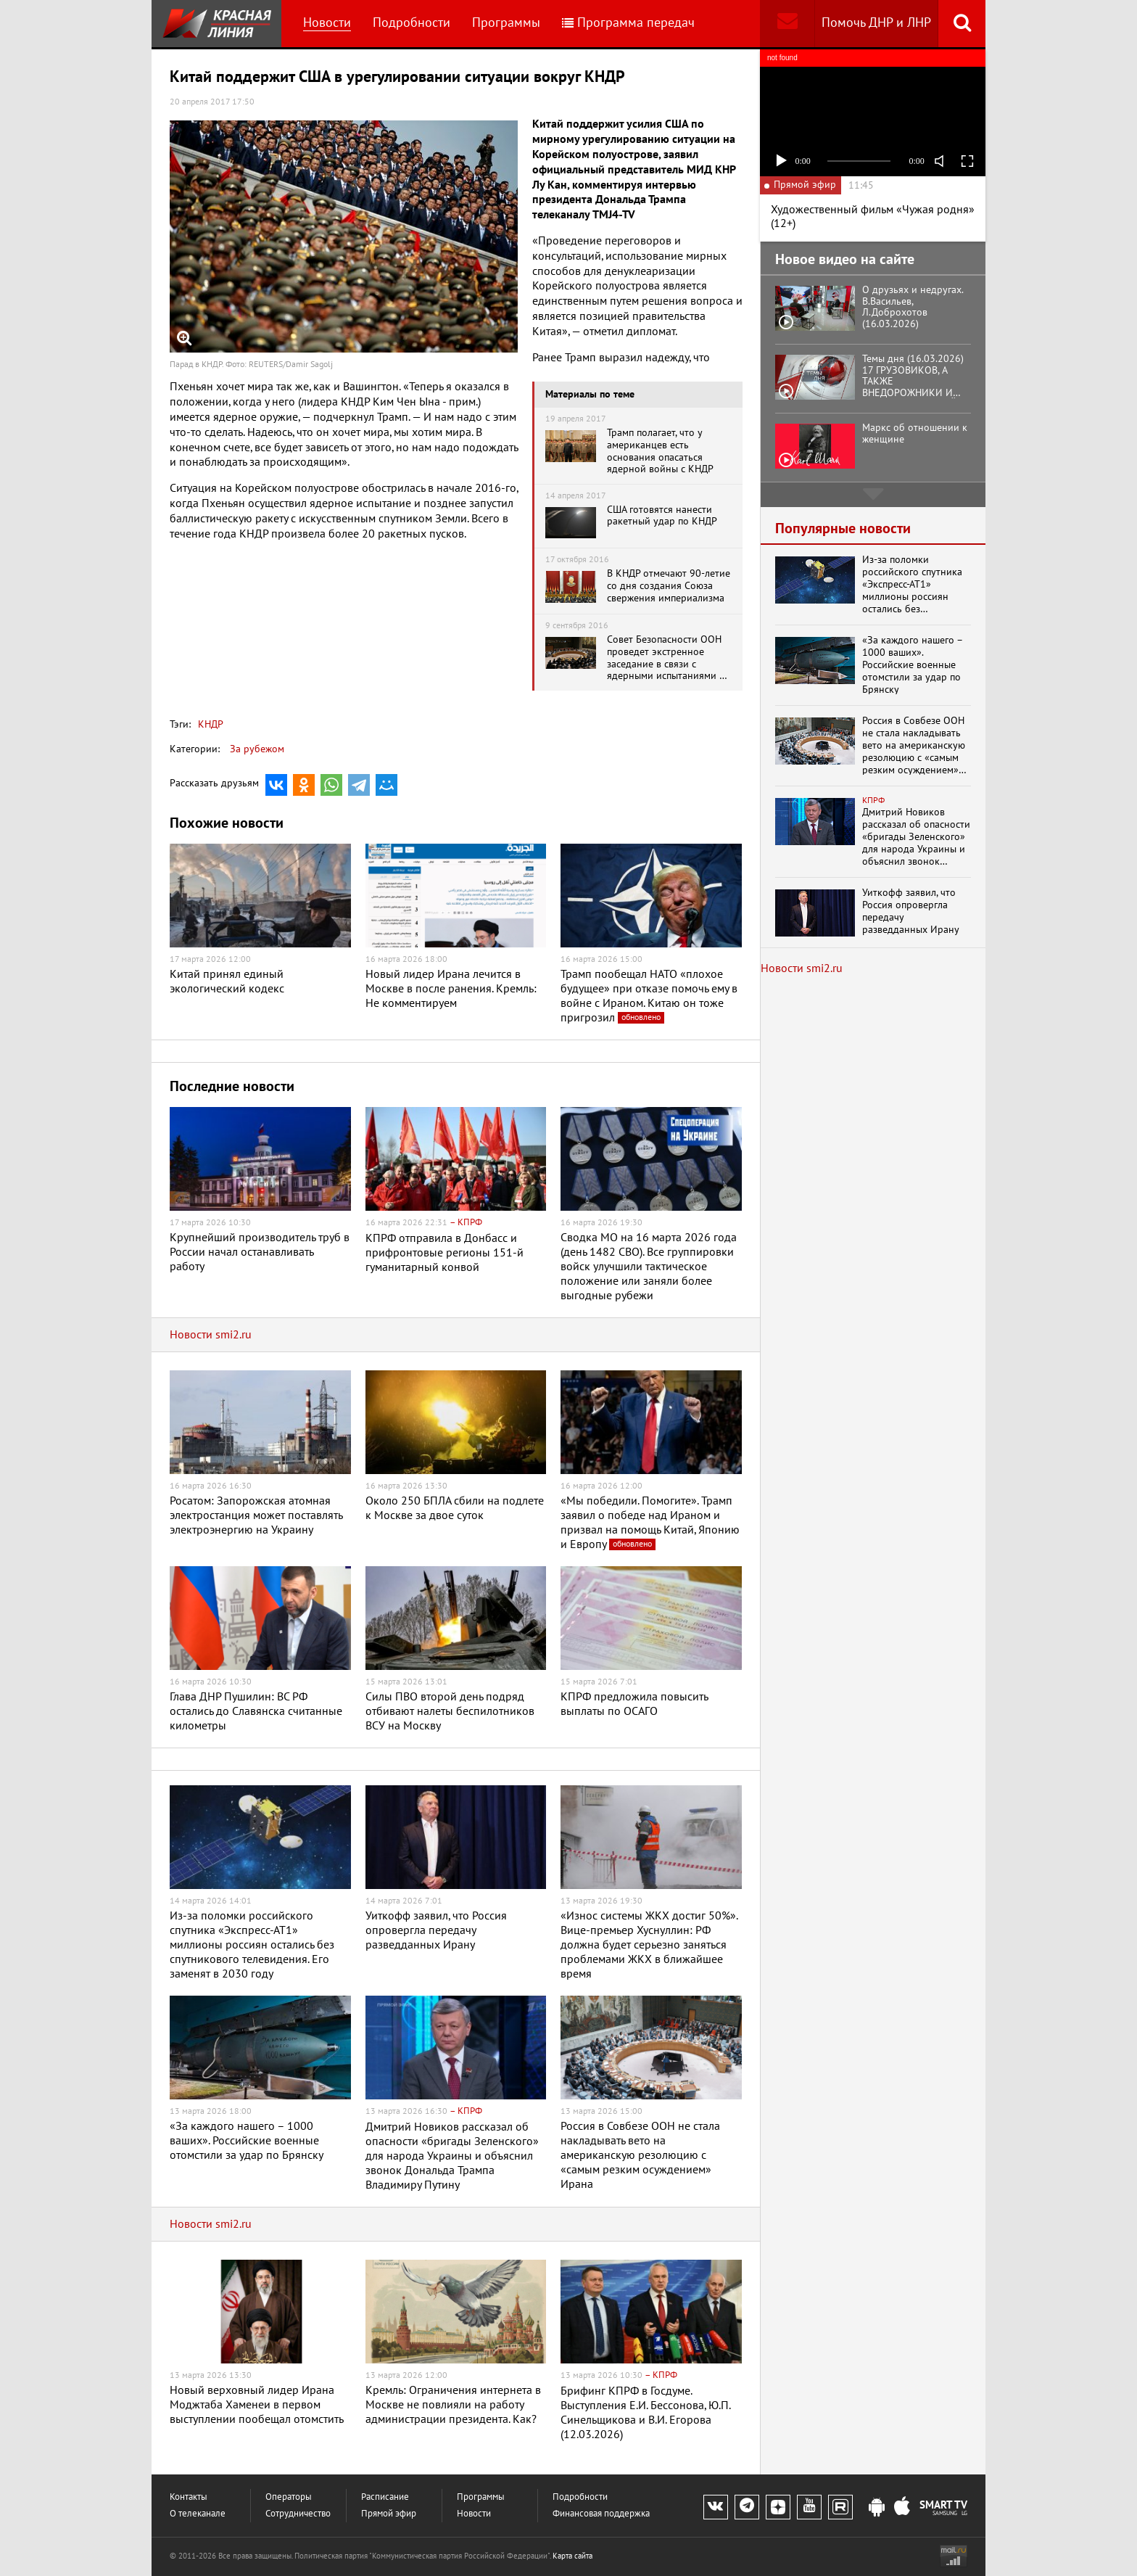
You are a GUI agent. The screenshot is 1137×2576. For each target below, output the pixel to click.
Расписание (385, 2497)
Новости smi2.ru (211, 1334)
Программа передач (628, 22)
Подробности (411, 22)
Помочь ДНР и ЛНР (876, 22)
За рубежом (257, 749)
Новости (327, 22)
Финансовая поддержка (601, 2514)
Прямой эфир (388, 2514)
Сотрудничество (298, 2514)
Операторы (288, 2497)
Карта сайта (572, 2556)
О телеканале (198, 2514)
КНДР (210, 724)
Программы (506, 22)
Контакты (188, 2497)
